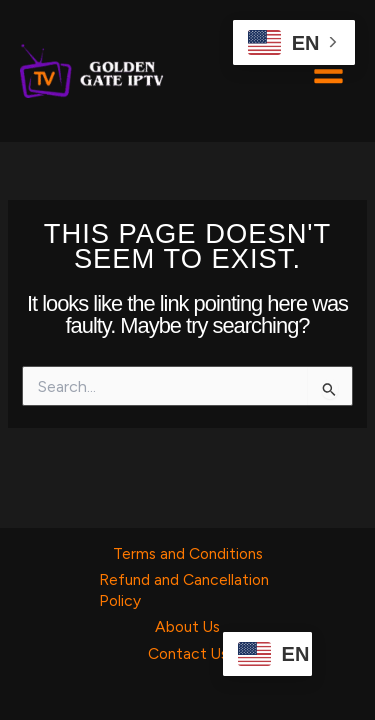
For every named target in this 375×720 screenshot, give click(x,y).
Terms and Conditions (188, 553)
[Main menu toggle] (328, 70)
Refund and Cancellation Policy (184, 589)
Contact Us (188, 653)
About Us (187, 626)
